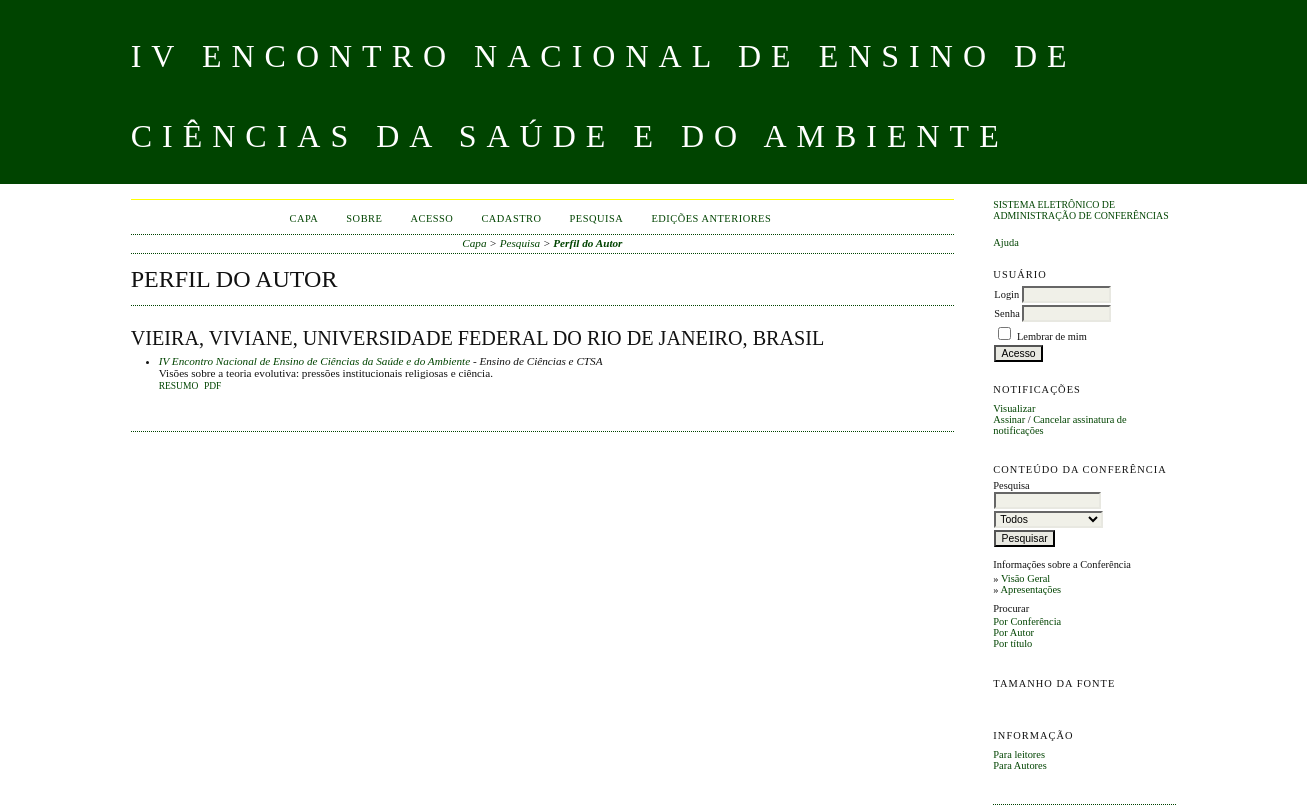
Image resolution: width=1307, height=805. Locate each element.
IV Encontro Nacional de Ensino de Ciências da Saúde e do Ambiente (314, 361)
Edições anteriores (711, 218)
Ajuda (1005, 242)
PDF (212, 386)
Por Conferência (1027, 621)
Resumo (179, 386)
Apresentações (1031, 589)
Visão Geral (1025, 578)
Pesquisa (597, 218)
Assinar (1009, 419)
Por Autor (1013, 632)
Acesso (431, 218)
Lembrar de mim (1052, 336)
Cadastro (511, 218)
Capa (303, 218)
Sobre (364, 218)
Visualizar (1014, 408)
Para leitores (1019, 754)
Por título (1012, 643)
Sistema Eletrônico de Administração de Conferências (1080, 210)
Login (1006, 294)
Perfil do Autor (587, 243)
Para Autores (1019, 765)
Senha (1006, 313)
